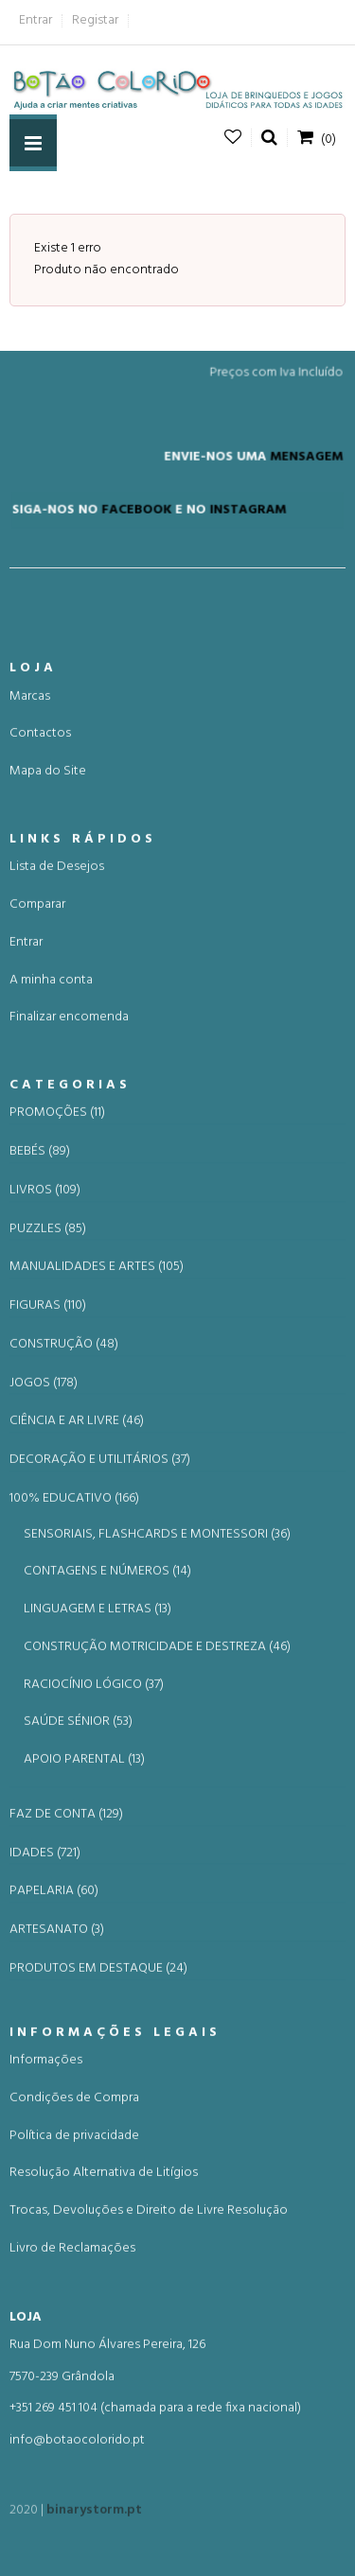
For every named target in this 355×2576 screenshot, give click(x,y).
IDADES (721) (44, 2001)
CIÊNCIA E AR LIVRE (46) (76, 1569)
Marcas (29, 844)
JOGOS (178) (43, 1531)
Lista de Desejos (56, 1014)
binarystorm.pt (94, 2520)
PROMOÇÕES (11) (57, 1261)
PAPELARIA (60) (53, 2039)
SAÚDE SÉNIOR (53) (78, 1870)
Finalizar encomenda (69, 1164)
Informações (45, 2208)
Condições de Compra (74, 2245)
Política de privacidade (74, 2283)
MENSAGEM (299, 468)
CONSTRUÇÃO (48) (63, 1492)
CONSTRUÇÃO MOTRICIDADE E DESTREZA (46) (157, 1794)
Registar (95, 20)
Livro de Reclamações (72, 2396)
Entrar (35, 20)
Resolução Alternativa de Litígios (103, 2320)
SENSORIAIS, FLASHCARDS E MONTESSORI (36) (157, 1682)
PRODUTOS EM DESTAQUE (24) (98, 2116)
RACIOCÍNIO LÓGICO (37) (94, 1832)
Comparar (37, 1052)
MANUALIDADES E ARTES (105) (96, 1415)
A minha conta (51, 1128)
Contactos (40, 882)
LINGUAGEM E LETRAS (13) (97, 1756)
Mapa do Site (47, 919)
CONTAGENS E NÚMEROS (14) (107, 1720)
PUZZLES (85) (47, 1376)
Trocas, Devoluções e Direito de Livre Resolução (148, 2358)
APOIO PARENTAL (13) (84, 1907)
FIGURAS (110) (47, 1453)
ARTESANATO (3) (56, 2077)
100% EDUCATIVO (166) (74, 1646)
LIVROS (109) (44, 1338)
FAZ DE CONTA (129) (66, 1962)
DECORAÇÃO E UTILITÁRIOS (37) (99, 1607)
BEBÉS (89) (39, 1299)
